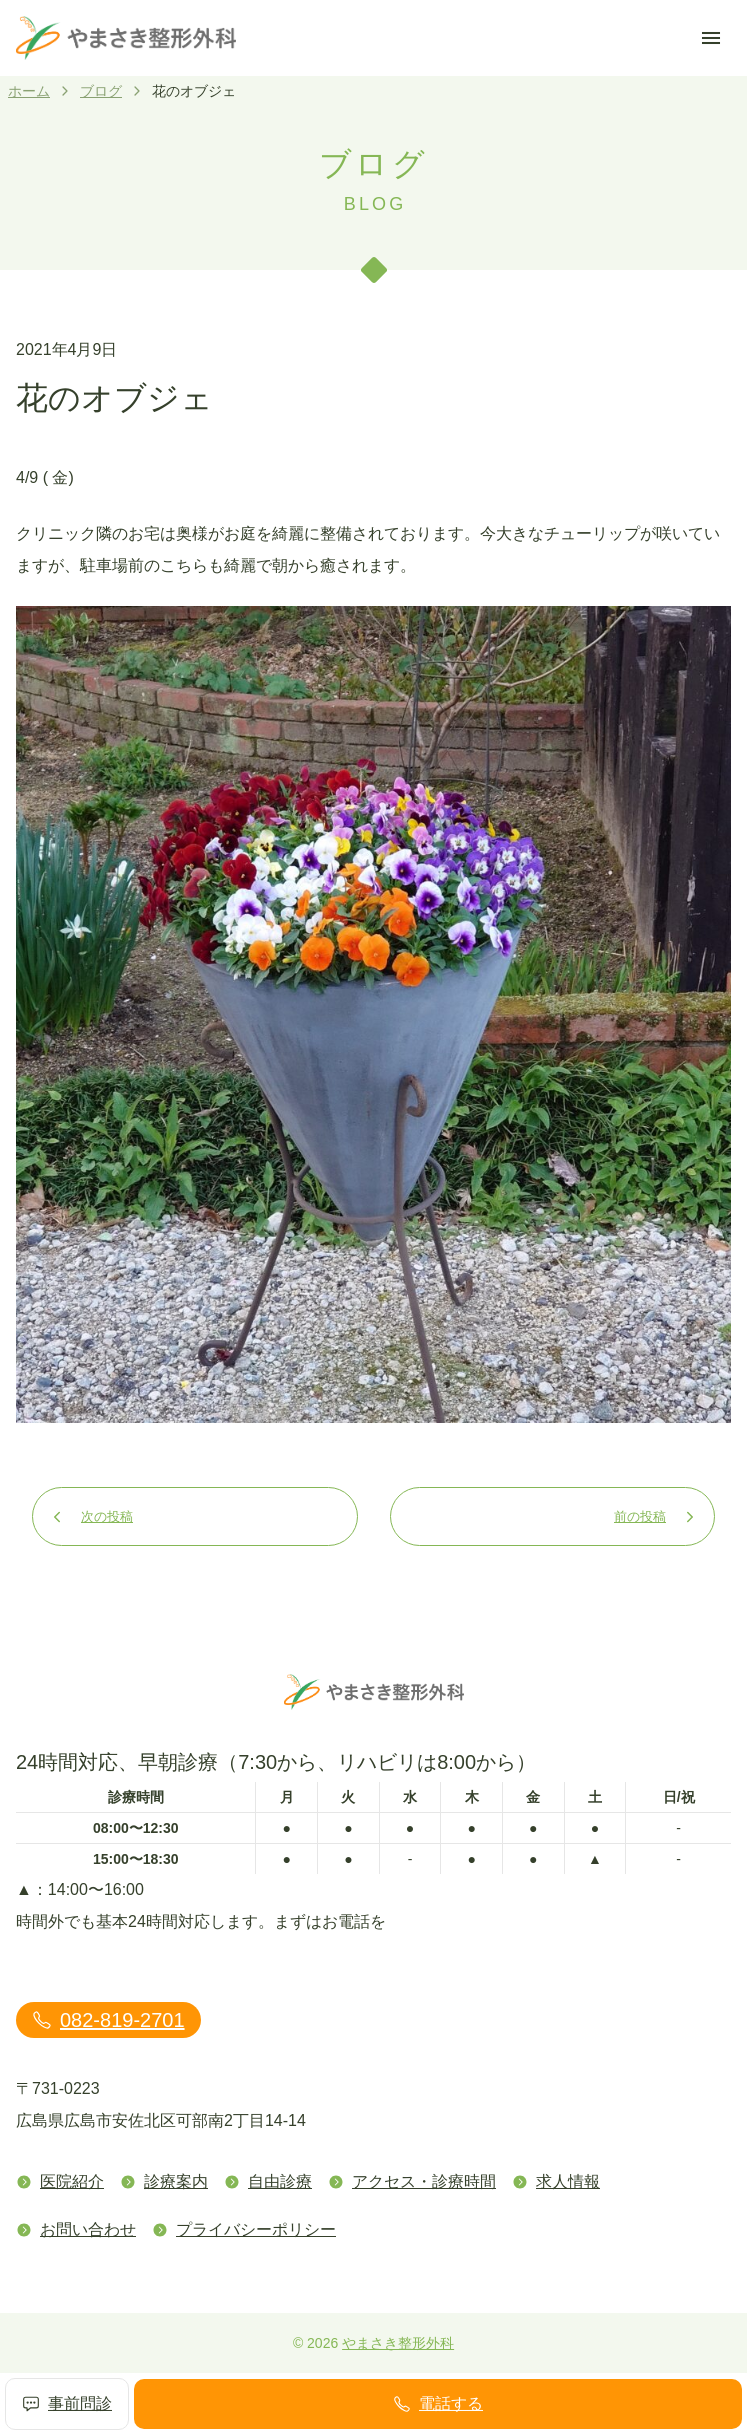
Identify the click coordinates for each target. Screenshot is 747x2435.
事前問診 (67, 2404)
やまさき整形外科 (398, 2343)
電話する (438, 2404)
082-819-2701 (108, 2020)
